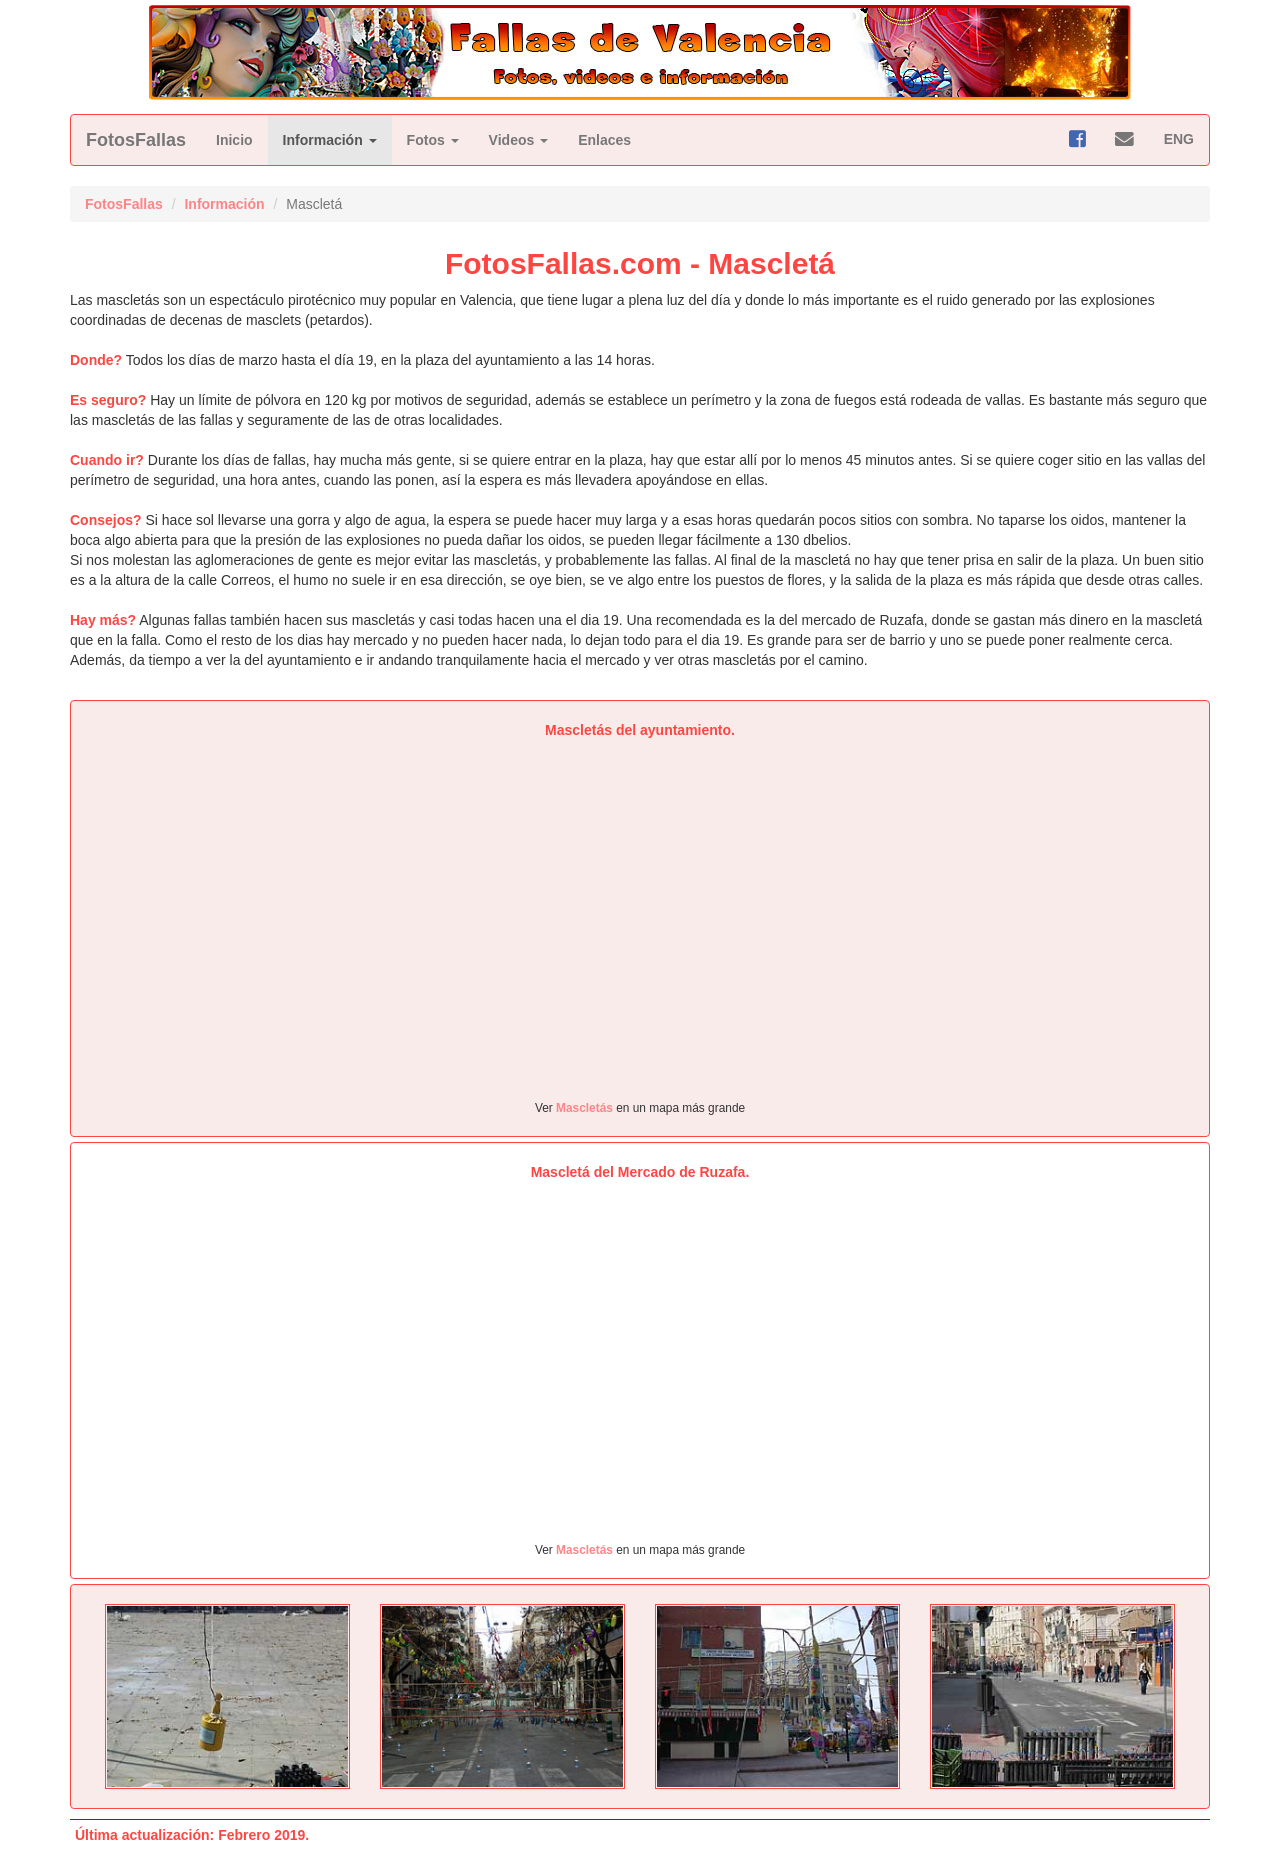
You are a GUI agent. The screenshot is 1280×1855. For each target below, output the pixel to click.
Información (330, 140)
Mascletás (584, 1108)
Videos (519, 140)
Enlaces (604, 140)
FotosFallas (136, 140)
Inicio (234, 140)
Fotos (433, 140)
